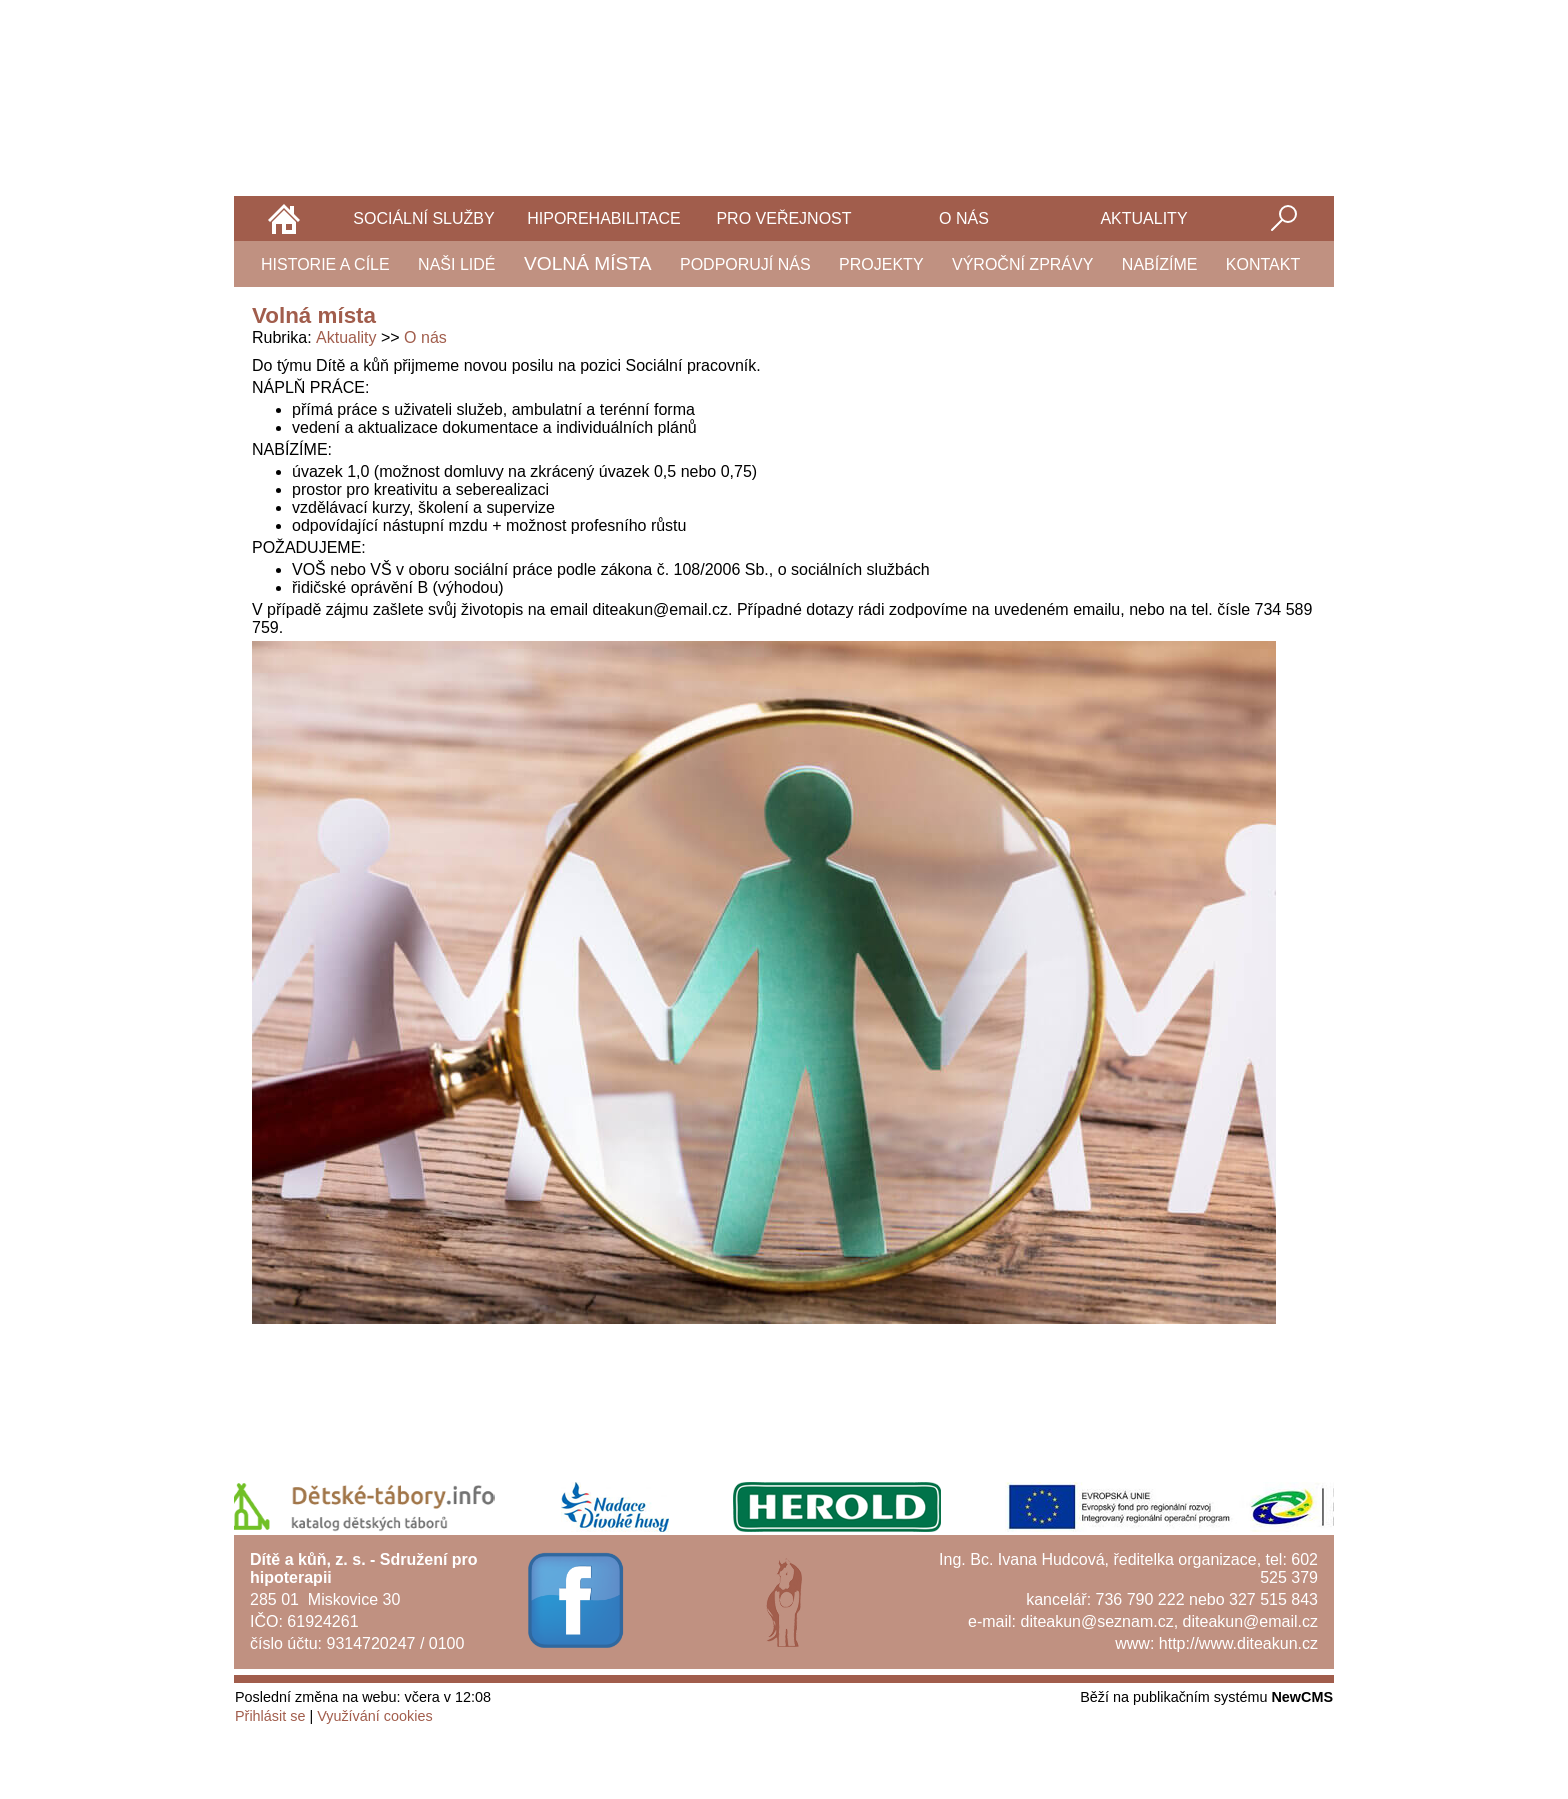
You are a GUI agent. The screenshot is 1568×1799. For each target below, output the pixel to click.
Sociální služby (423, 218)
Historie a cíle (325, 264)
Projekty (881, 264)
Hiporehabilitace (604, 218)
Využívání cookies (374, 1716)
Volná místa (588, 263)
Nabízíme (1160, 264)
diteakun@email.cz (1250, 1621)
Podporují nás (745, 264)
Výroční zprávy (1022, 264)
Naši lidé (456, 264)
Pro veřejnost (783, 218)
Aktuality (1143, 218)
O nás (964, 218)
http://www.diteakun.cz (1238, 1643)
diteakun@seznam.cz (1096, 1621)
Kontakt (1263, 264)
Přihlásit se (270, 1716)
